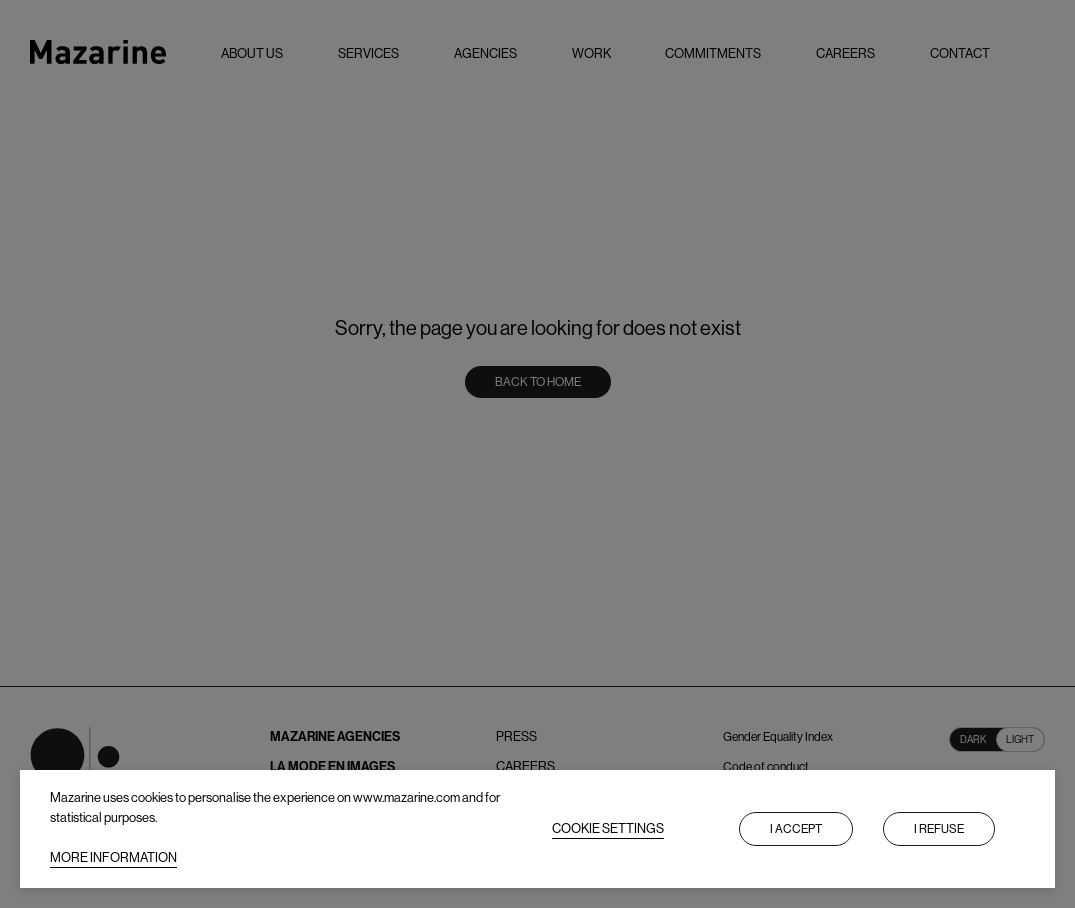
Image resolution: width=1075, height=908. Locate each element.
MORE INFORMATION (113, 857)
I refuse (939, 829)
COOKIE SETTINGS (608, 828)
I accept (796, 829)
